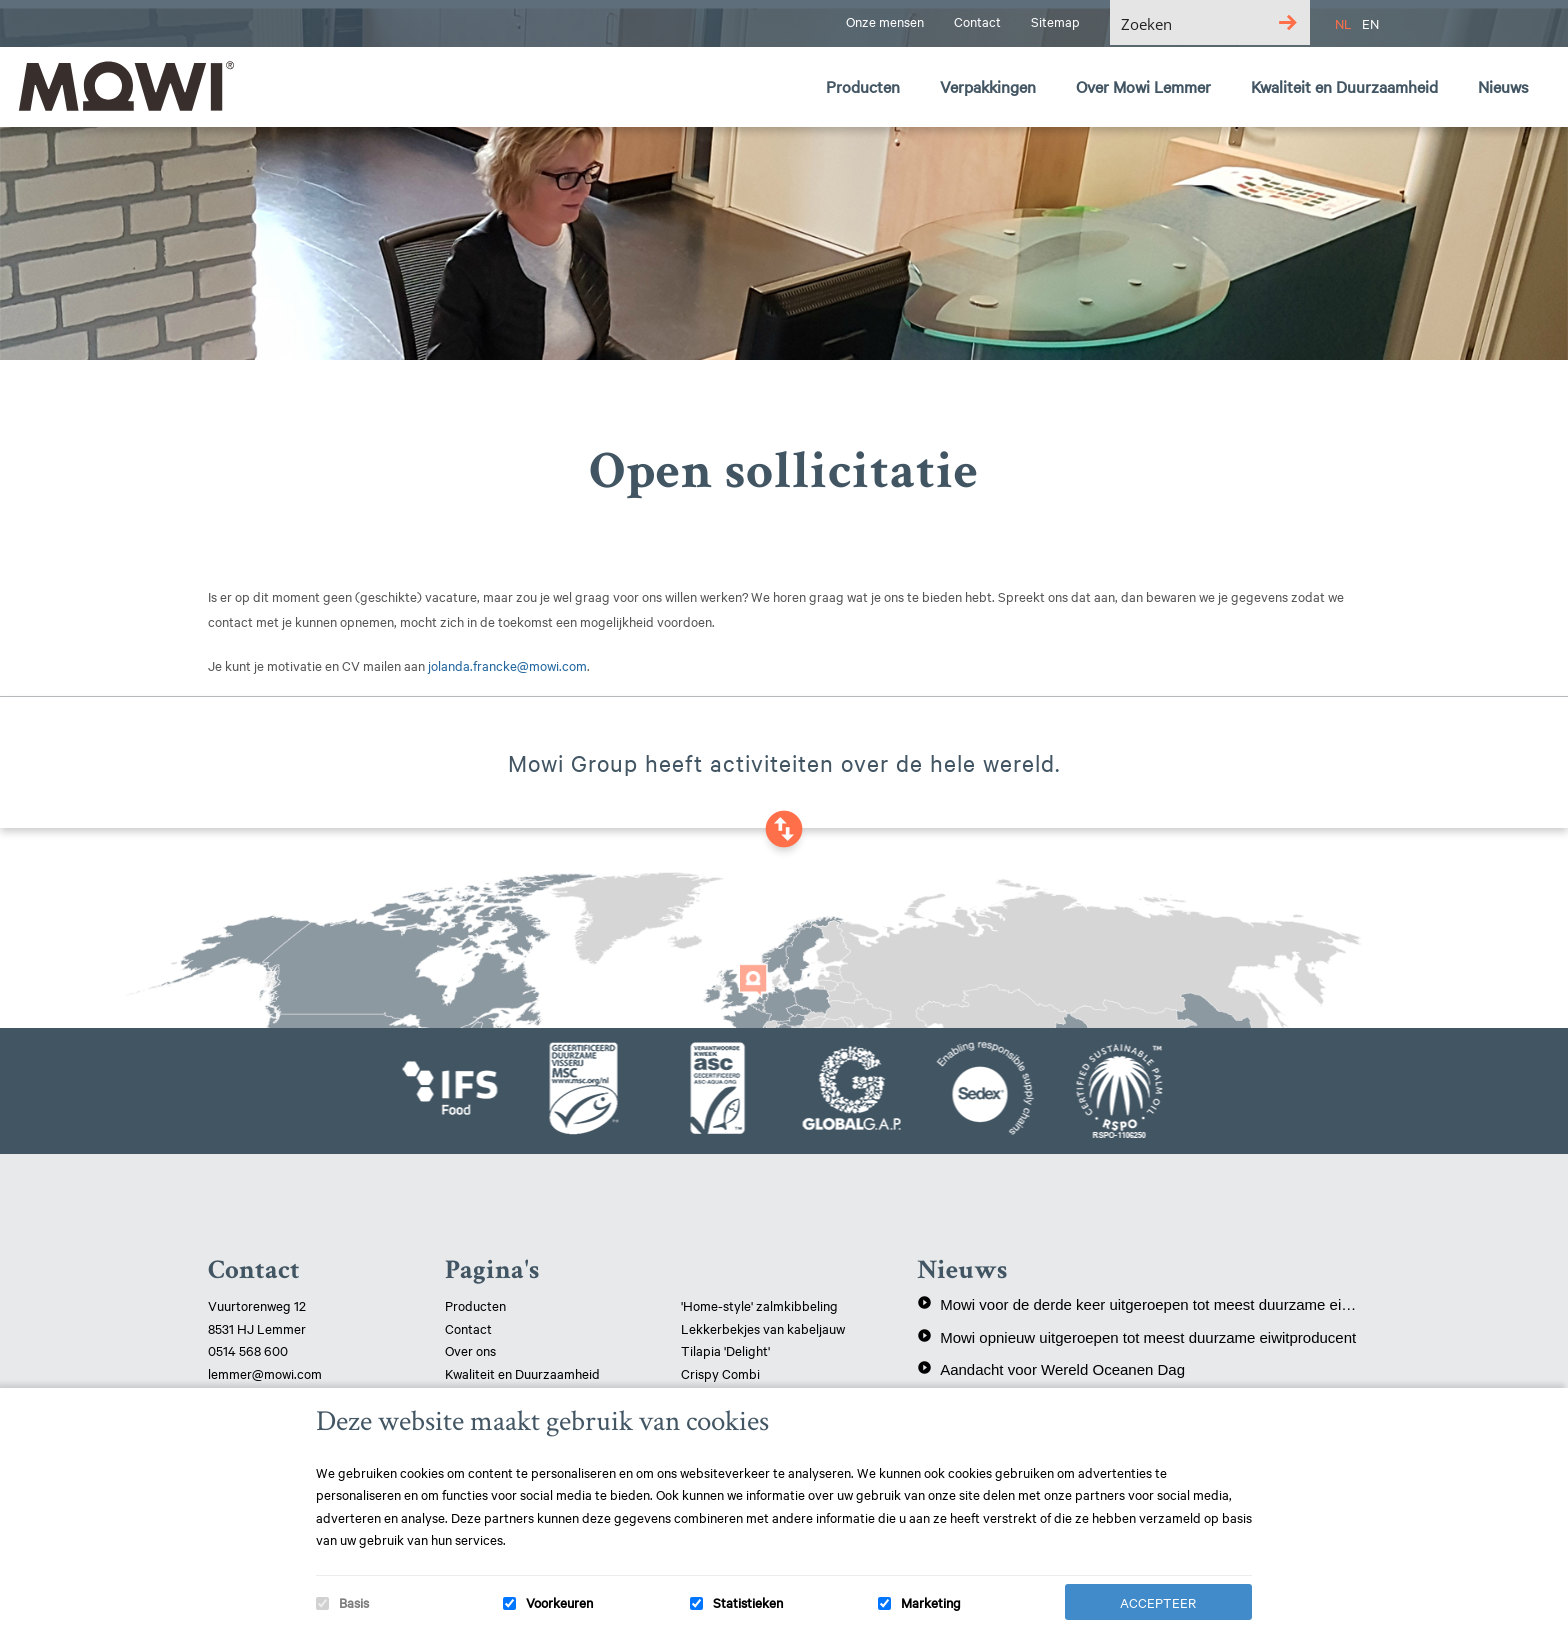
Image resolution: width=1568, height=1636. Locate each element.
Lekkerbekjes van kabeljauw (763, 1328)
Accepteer (1158, 1602)
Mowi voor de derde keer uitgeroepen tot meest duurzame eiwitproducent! (1138, 1304)
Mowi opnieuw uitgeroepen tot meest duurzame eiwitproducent (1136, 1337)
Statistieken (748, 1602)
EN (1370, 23)
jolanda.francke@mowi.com (507, 665)
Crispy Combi (720, 1373)
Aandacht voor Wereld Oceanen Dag (1051, 1369)
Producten (475, 1305)
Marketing (931, 1602)
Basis (354, 1602)
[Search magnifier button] (1287, 22)
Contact (468, 1328)
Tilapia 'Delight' (727, 1350)
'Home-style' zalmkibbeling (759, 1305)
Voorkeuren (559, 1602)
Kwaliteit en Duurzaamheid (524, 1373)
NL (1343, 23)
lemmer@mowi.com (265, 1373)
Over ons (470, 1350)
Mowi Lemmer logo (125, 86)
